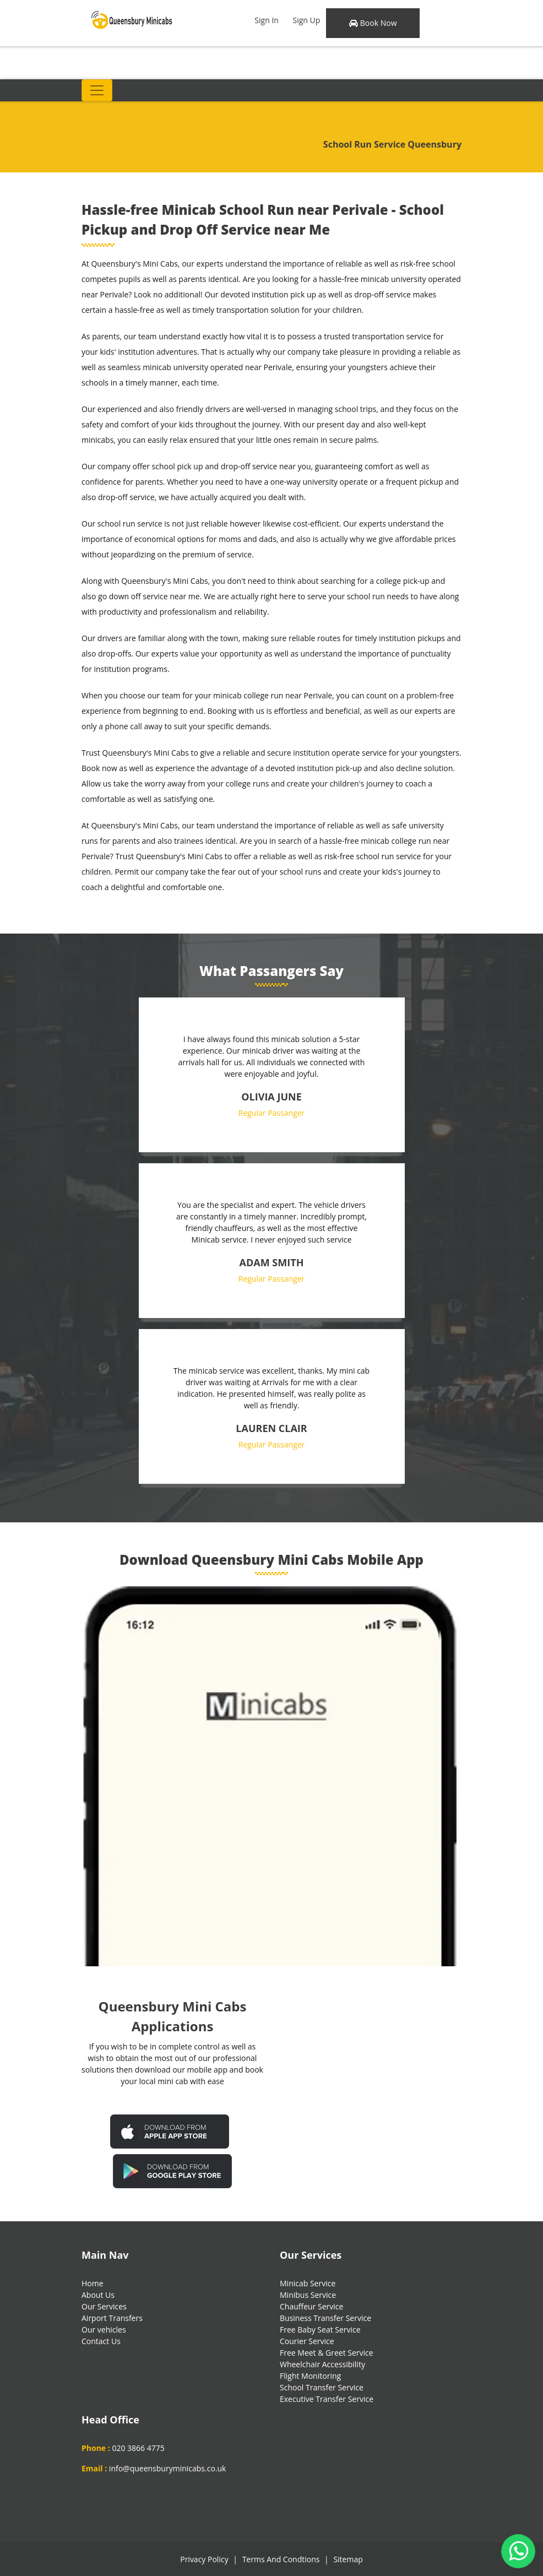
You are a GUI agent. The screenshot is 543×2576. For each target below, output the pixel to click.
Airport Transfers (112, 2318)
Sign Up (307, 20)
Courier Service (307, 2341)
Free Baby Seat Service (320, 2329)
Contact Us (101, 2341)
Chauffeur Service (311, 2306)
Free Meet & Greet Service (326, 2352)
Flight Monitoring (310, 2376)
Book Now (373, 23)
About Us (98, 2295)
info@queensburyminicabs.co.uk (167, 2468)
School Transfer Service (321, 2387)
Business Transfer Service (325, 2318)
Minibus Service (308, 2295)
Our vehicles (104, 2329)
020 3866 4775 (138, 2448)
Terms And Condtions (281, 2559)
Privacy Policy (204, 2559)
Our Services (104, 2306)
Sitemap (347, 2559)
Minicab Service (307, 2283)
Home (93, 2283)
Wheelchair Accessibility (322, 2364)
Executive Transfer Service (326, 2399)
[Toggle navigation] (97, 90)
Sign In (266, 20)
